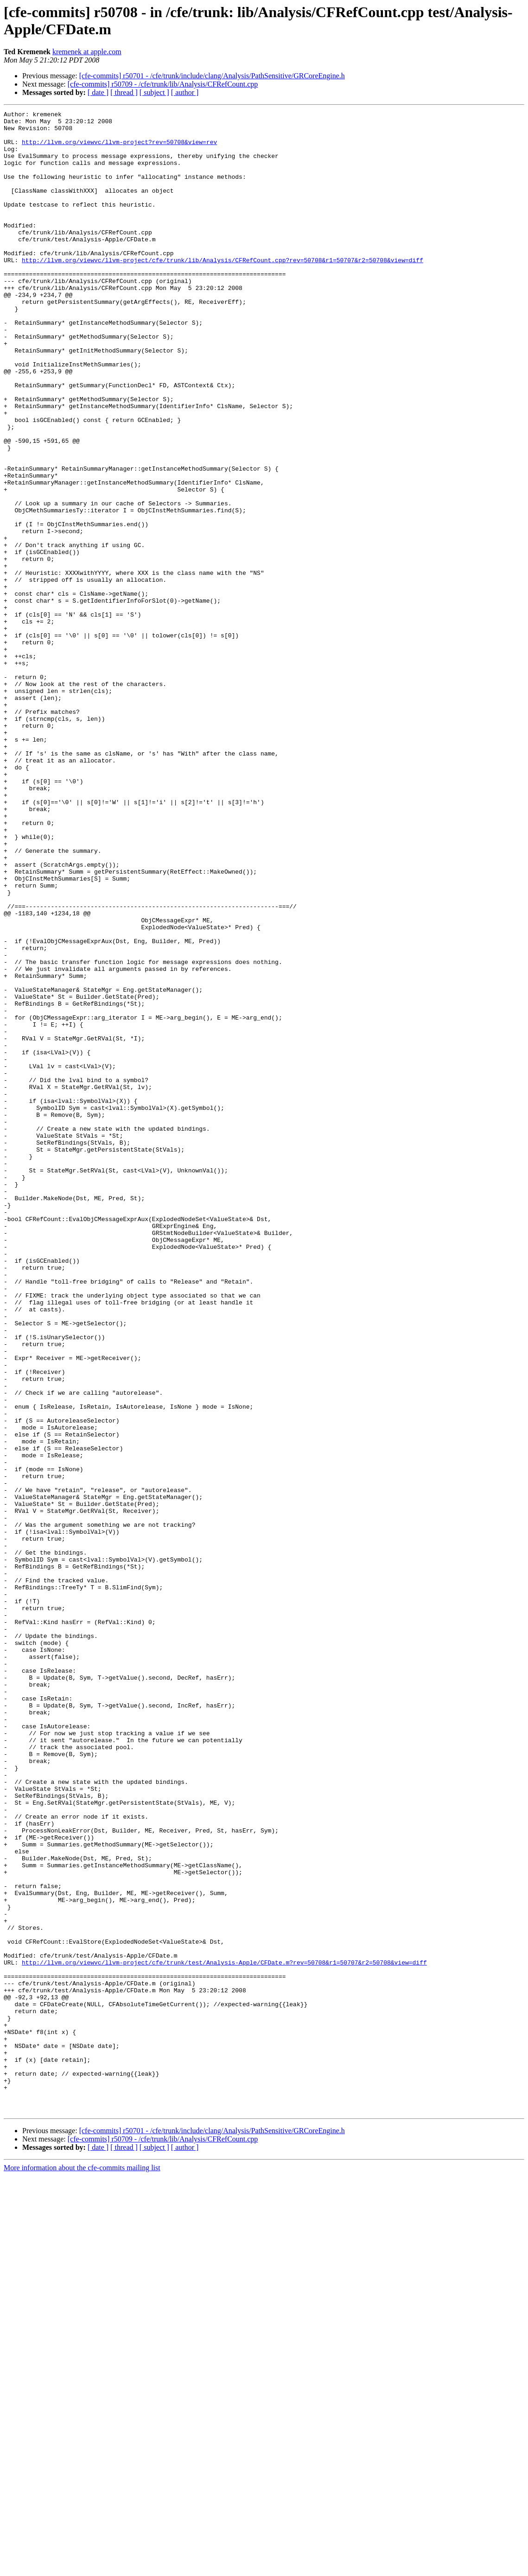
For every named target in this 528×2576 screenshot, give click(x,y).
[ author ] (185, 92)
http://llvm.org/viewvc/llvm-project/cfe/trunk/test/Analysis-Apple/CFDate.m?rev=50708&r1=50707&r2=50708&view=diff (224, 2333)
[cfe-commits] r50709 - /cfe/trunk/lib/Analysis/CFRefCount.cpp (163, 84)
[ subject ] (154, 92)
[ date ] (98, 92)
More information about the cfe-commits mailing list (82, 2568)
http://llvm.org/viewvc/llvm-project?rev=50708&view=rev (119, 149)
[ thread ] (124, 92)
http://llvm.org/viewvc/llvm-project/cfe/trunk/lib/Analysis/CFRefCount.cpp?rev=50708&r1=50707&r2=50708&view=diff (222, 290)
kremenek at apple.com (86, 52)
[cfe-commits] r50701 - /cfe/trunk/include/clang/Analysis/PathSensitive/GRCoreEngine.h (212, 76)
